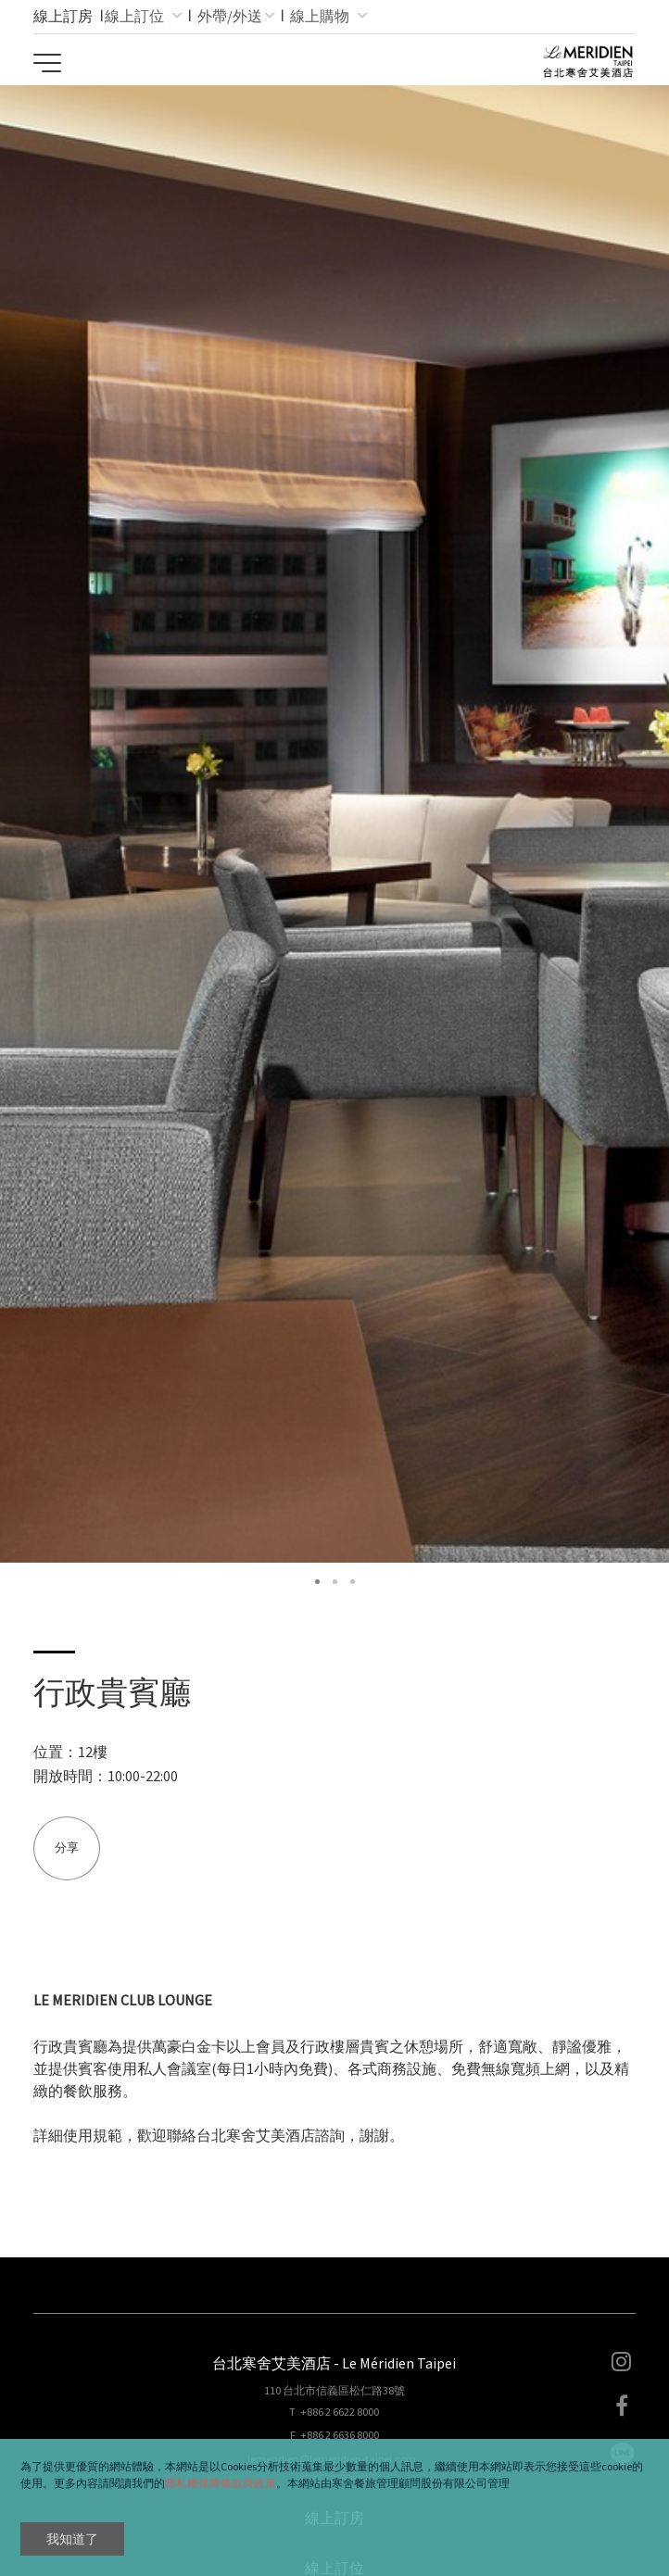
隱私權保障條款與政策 (220, 2483)
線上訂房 (63, 15)
